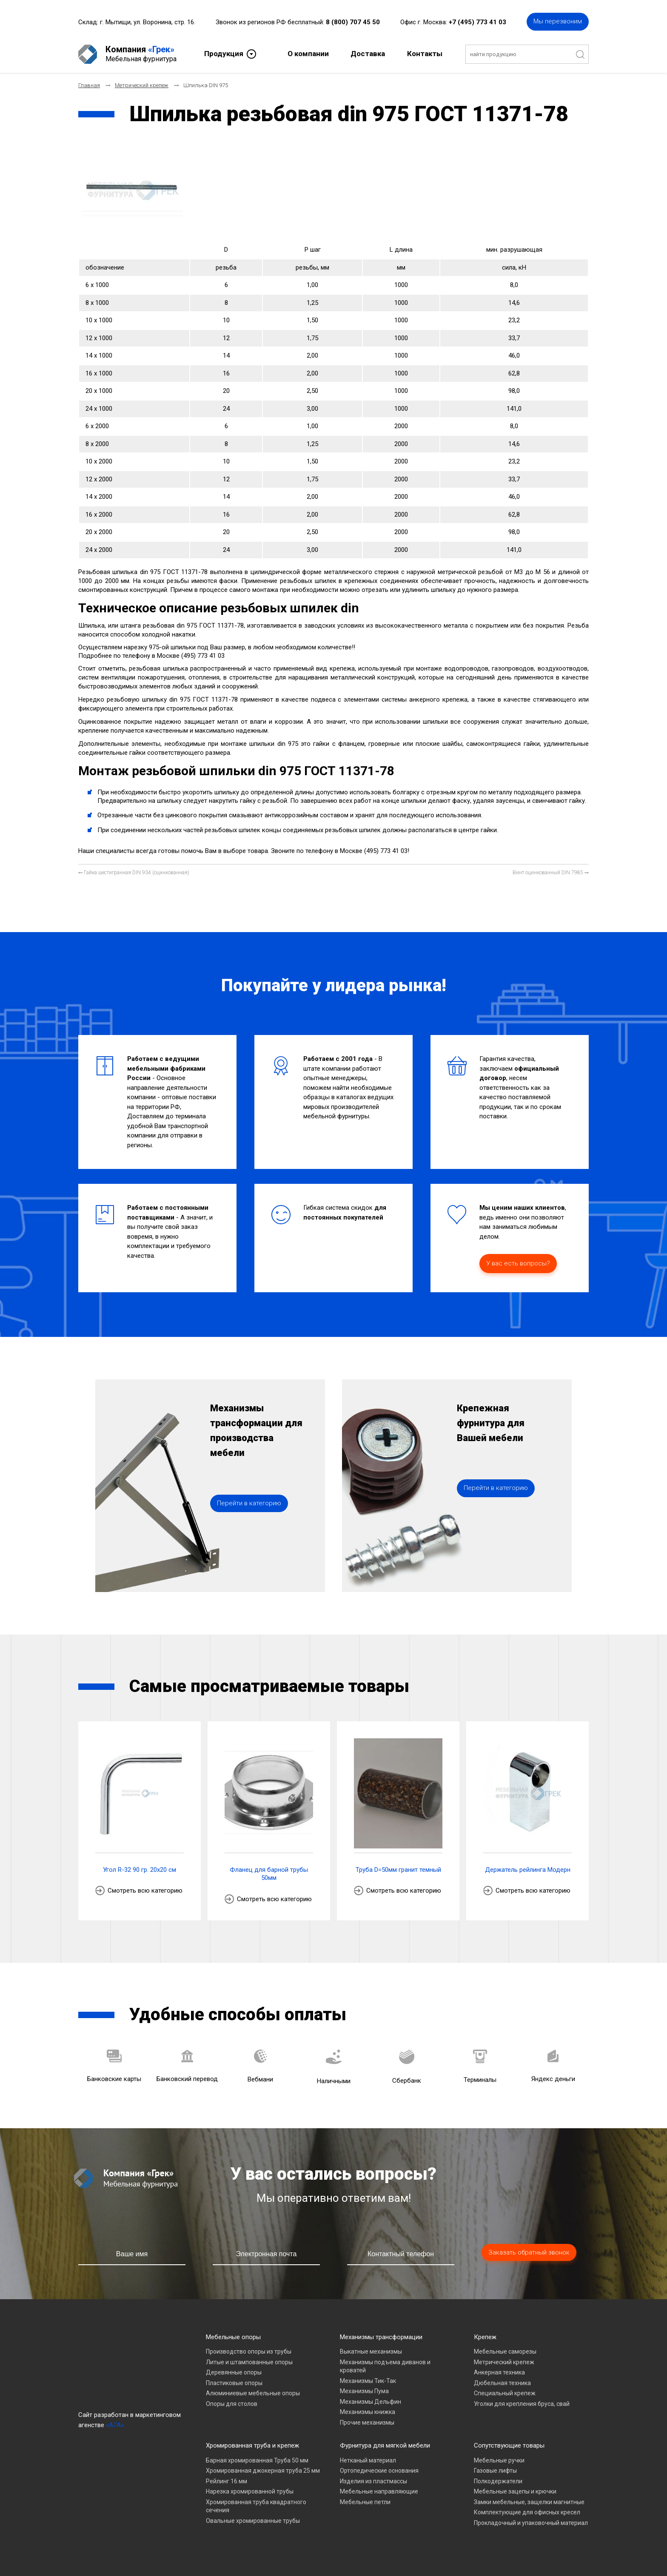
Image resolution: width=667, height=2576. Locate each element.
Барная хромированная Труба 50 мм (257, 2460)
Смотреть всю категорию (145, 1890)
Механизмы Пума (364, 2391)
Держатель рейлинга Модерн (527, 1870)
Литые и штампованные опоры (249, 2362)
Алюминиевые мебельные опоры (253, 2393)
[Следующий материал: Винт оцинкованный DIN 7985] (551, 873)
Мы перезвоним (557, 21)
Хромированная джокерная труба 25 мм (263, 2470)
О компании (308, 53)
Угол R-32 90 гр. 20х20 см (139, 1870)
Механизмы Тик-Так (368, 2380)
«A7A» (115, 2425)
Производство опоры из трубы (248, 2351)
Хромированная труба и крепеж (252, 2445)
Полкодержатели (498, 2481)
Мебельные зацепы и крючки (515, 2491)
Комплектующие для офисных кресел (527, 2512)
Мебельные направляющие (379, 2491)
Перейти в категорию (249, 1503)
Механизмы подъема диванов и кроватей (385, 2366)
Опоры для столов (231, 2403)
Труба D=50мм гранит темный (398, 1870)
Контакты (424, 53)
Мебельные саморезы (505, 2351)
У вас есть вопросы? (518, 1263)
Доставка (368, 53)
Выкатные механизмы (371, 2351)
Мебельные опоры (233, 2337)
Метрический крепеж (504, 2362)
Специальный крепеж (505, 2393)
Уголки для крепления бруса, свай (522, 2403)
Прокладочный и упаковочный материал (531, 2522)
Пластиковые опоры (234, 2383)
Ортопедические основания (379, 2470)
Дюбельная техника (502, 2383)
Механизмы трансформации (381, 2337)
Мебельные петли (365, 2502)
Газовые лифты (495, 2470)
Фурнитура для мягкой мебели (385, 2445)
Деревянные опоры (234, 2372)
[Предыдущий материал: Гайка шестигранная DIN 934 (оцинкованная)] (133, 873)
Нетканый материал (368, 2460)
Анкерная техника (499, 2372)
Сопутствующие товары (509, 2445)
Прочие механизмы (367, 2422)
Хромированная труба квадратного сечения (256, 2506)
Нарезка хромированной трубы (250, 2491)
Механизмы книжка (367, 2411)
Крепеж (485, 2337)
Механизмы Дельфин (370, 2401)
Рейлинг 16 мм (226, 2481)
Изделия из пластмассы (373, 2481)
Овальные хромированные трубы (253, 2520)
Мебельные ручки (499, 2460)
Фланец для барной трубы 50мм (269, 1874)
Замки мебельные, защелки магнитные (529, 2502)
